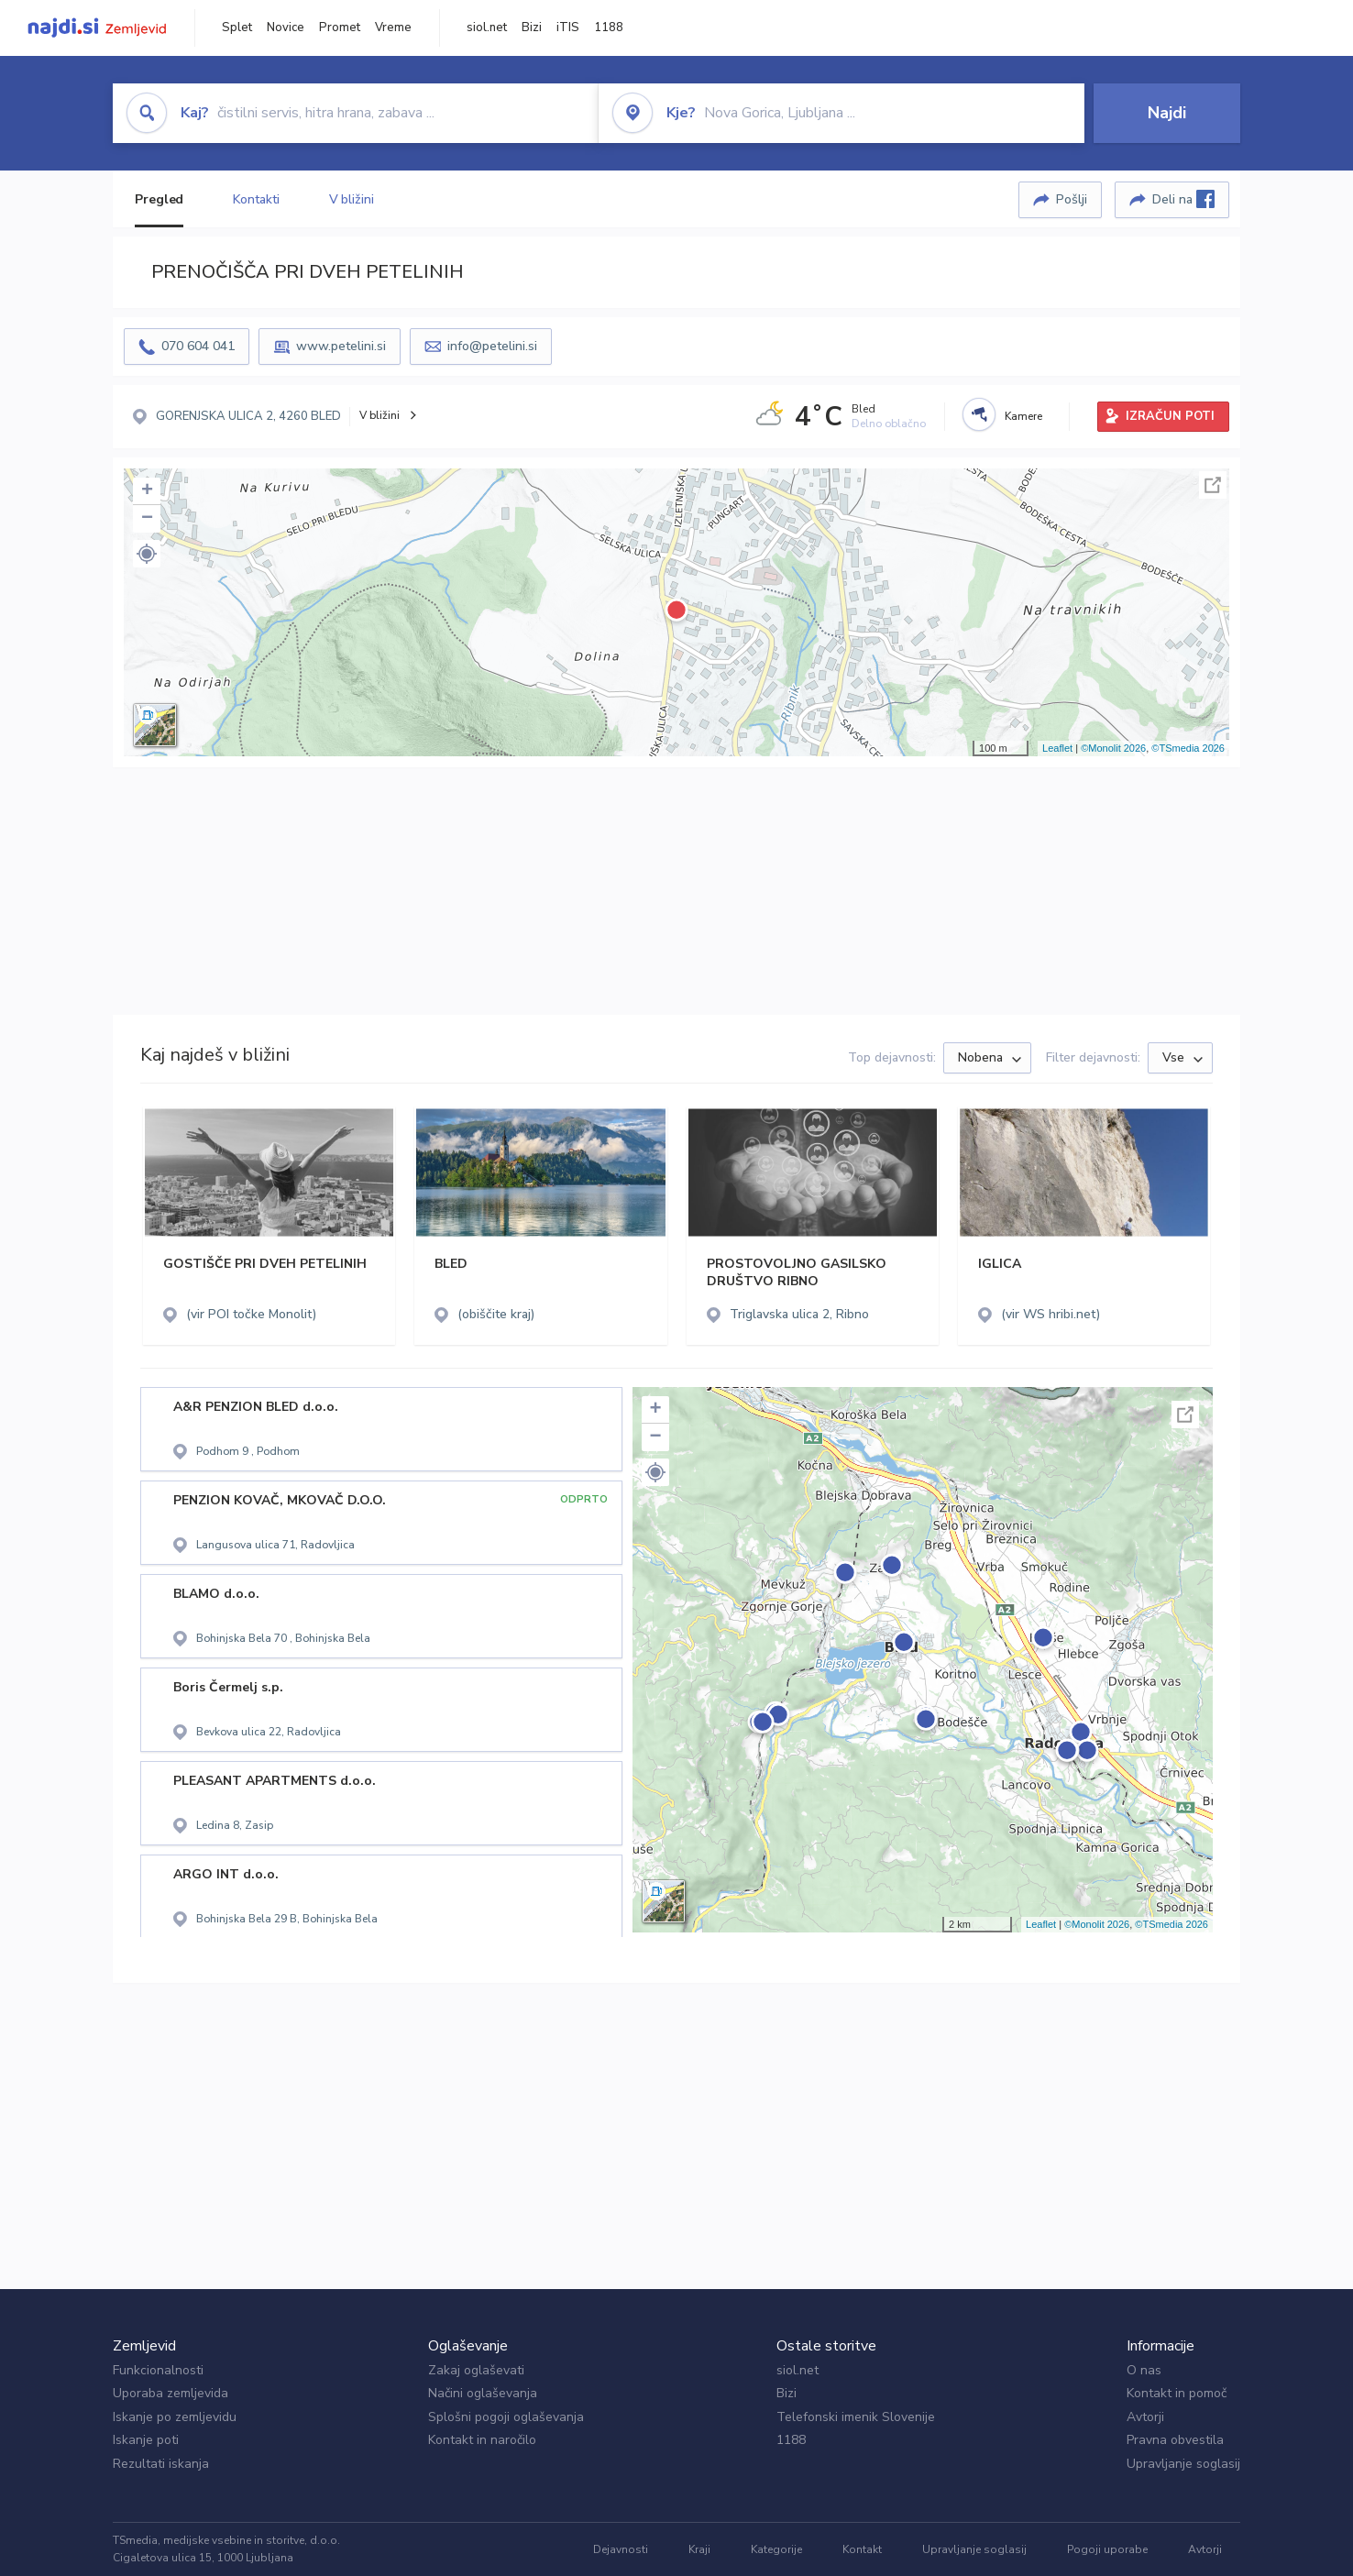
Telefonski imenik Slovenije (855, 2417)
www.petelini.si (341, 346)
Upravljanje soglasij (1183, 2463)
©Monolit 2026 (1113, 748)
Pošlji (1071, 199)
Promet (339, 27)
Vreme (393, 27)
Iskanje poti (146, 2440)
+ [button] (147, 491)
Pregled (159, 199)
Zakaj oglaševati (476, 2370)
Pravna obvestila (1175, 2440)
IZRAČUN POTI (1170, 416)
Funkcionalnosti (158, 2370)
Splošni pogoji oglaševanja (506, 2417)
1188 (608, 27)
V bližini (351, 199)
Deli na (1183, 199)
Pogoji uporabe (1107, 2549)
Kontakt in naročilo (482, 2440)
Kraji (699, 2549)
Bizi (532, 27)
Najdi (1167, 113)
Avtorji (1145, 2417)
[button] (146, 553)
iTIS (567, 27)
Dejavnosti (620, 2549)
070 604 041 (198, 346)
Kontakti (256, 199)
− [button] (147, 519)
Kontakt (862, 2549)
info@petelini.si (492, 346)
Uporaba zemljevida (170, 2393)
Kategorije (776, 2549)
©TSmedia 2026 (1188, 748)
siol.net (487, 27)
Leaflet (1057, 748)
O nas (1144, 2370)
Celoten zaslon (1212, 485)
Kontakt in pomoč (1176, 2393)
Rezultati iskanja (161, 2463)
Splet (237, 27)
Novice (285, 27)
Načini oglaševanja (482, 2393)
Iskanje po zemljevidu (174, 2417)
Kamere (1023, 416)
